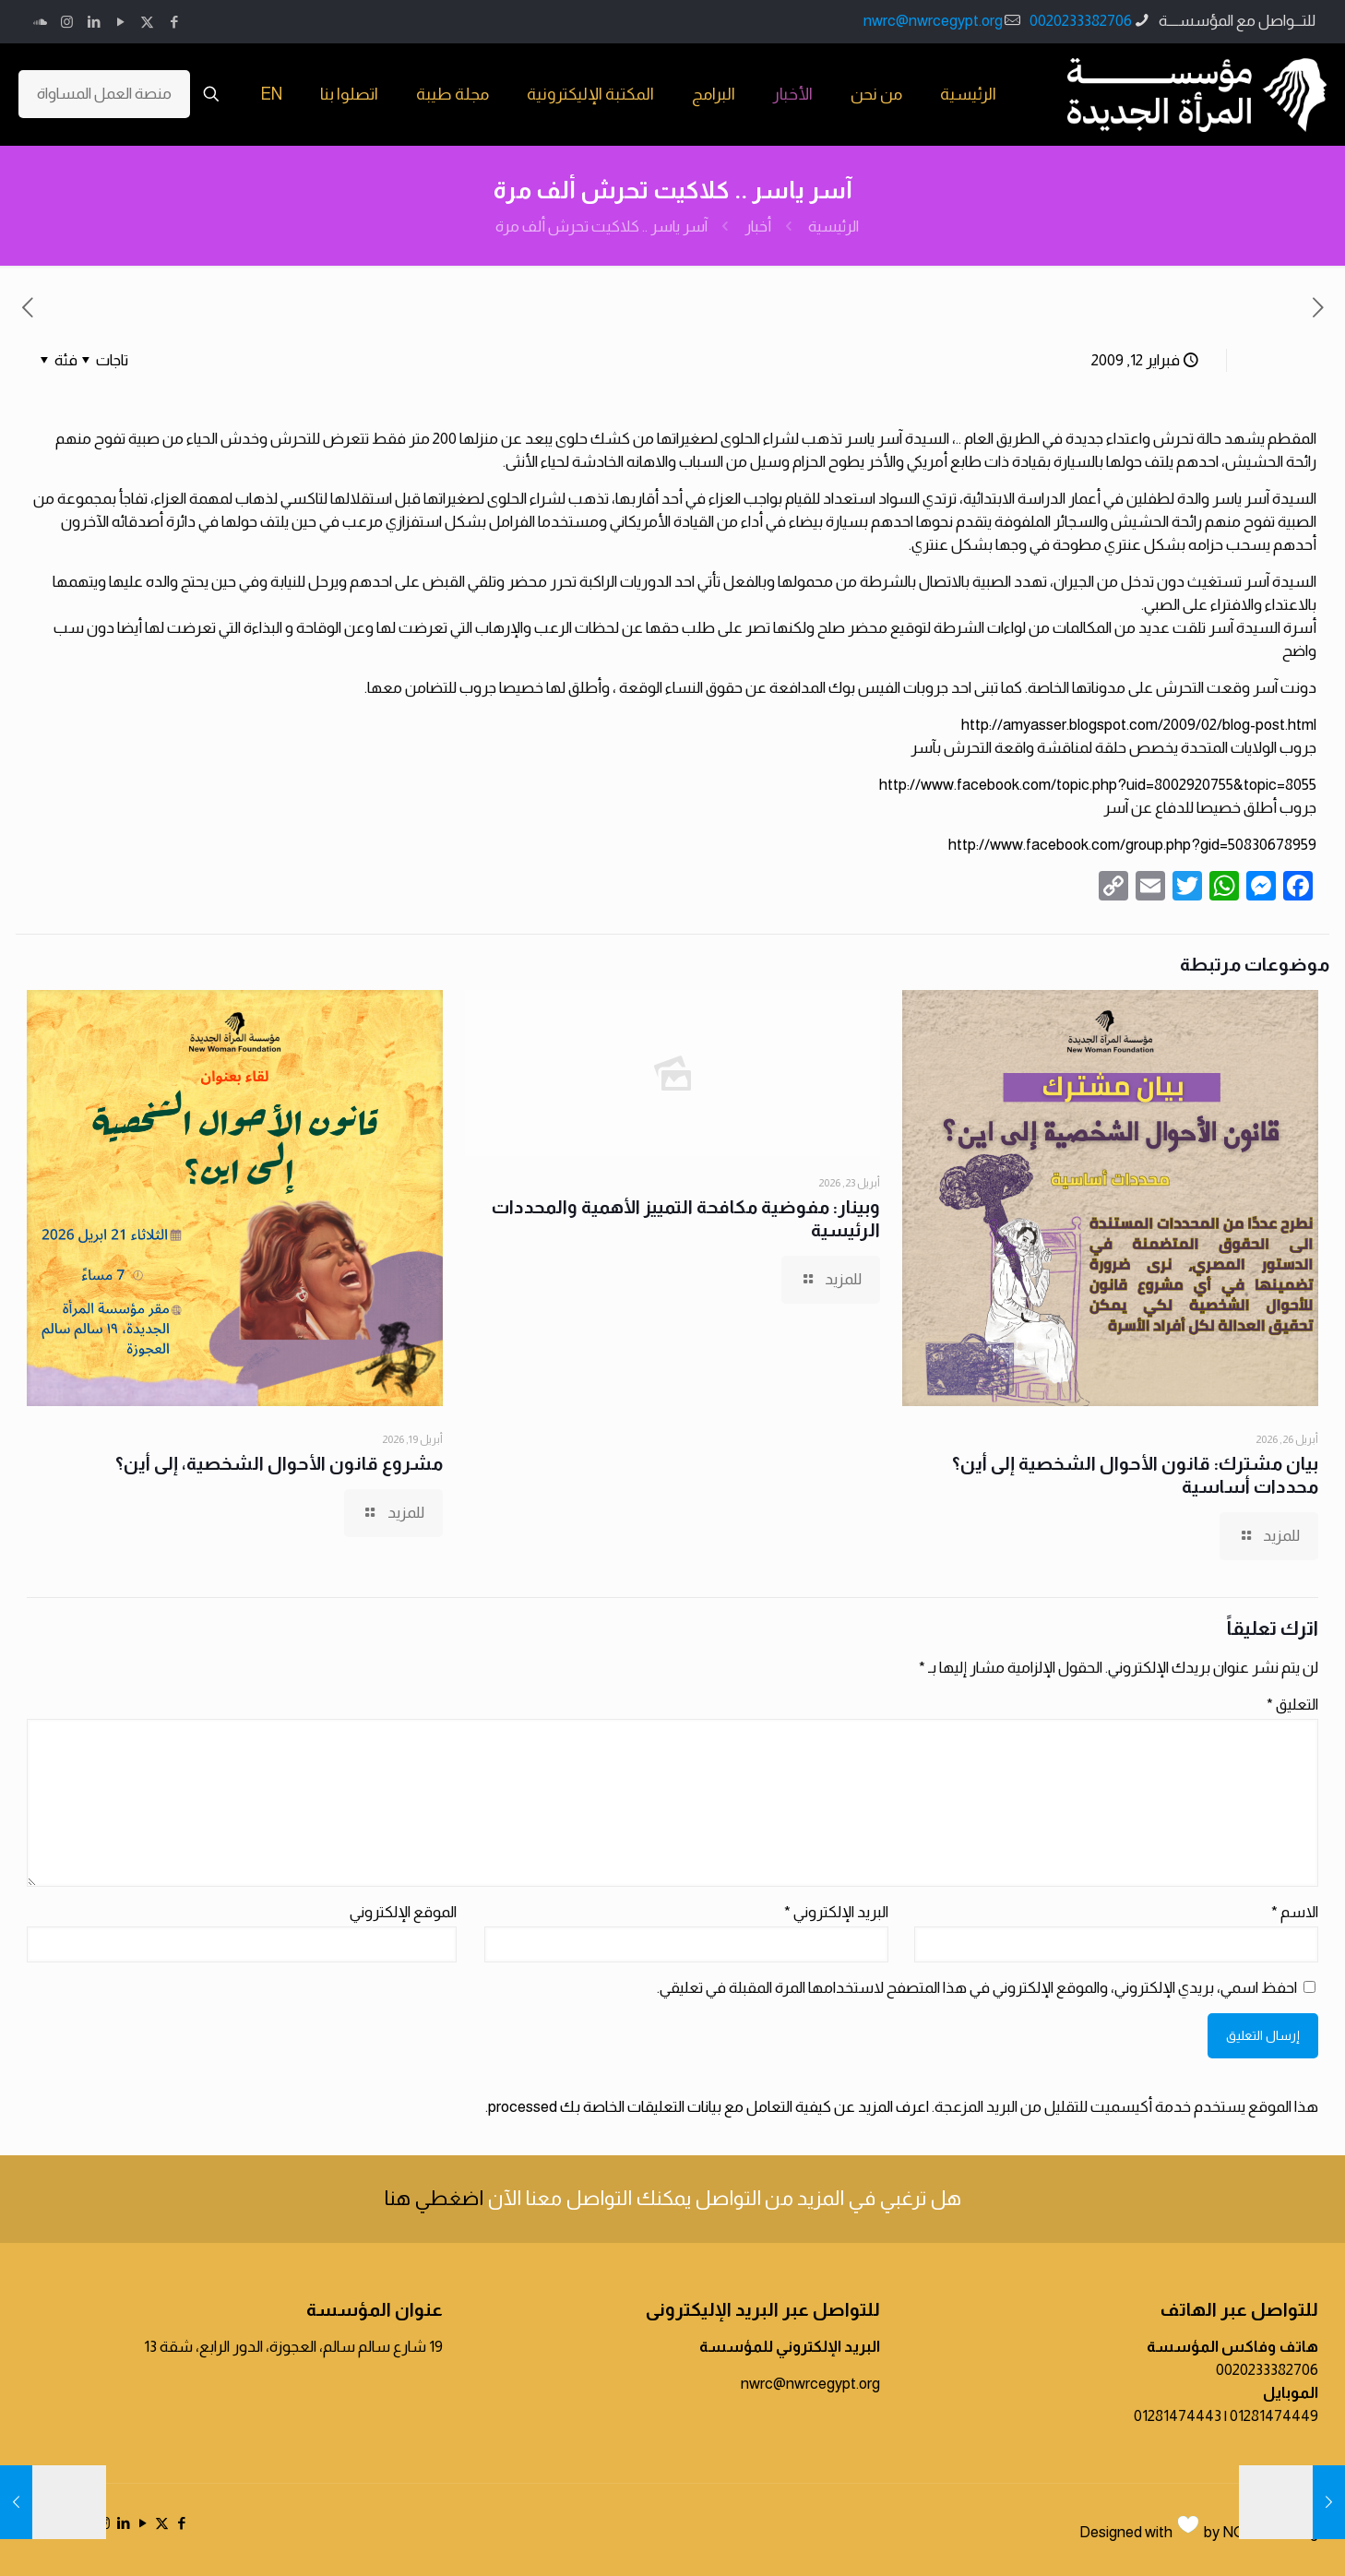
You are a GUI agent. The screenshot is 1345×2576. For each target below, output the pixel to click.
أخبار (757, 226)
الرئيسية (833, 226)
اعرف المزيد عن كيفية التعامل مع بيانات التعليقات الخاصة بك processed (708, 2107)
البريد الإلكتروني (836, 1912)
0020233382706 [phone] (1081, 21)
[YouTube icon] (120, 22)
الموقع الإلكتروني (403, 1912)
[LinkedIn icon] (94, 22)
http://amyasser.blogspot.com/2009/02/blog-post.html (1138, 724)
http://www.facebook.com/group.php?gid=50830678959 (1132, 844)
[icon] (40, 22)
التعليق (1292, 1704)
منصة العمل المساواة (104, 93)
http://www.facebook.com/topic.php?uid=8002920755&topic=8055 (1097, 784)
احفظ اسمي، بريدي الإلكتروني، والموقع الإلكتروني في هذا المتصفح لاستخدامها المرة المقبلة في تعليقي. (977, 1988)
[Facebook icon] (174, 22)
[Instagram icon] (67, 22)
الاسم (1294, 1912)
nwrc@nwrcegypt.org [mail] (933, 21)
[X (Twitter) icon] (147, 22)
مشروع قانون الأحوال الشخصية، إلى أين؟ (279, 1463)
